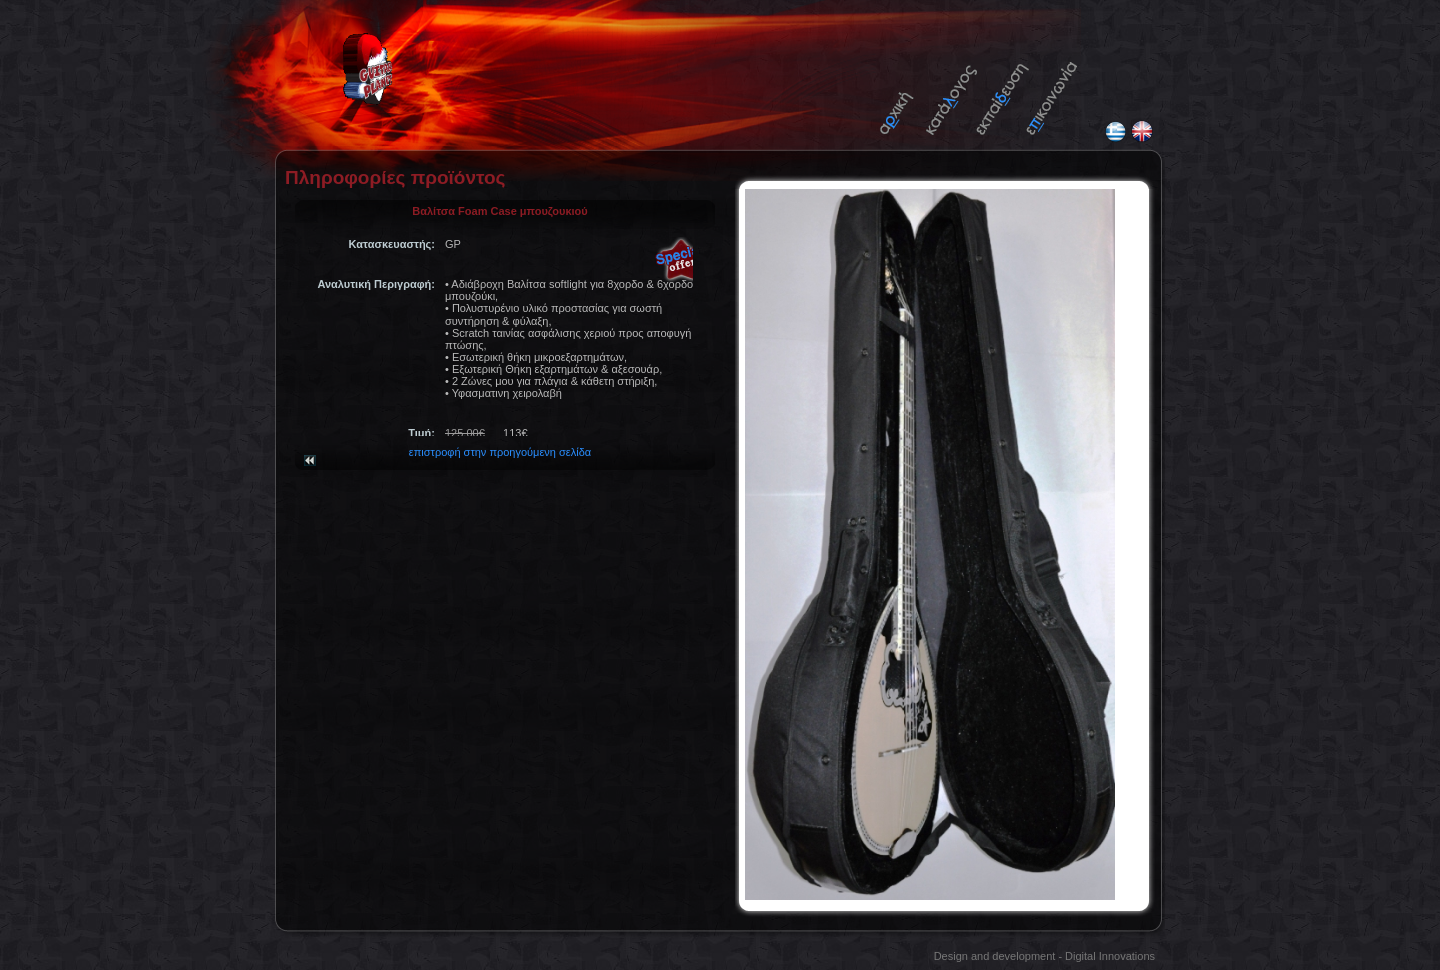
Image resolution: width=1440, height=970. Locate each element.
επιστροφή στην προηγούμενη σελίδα (500, 443)
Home (905, 87)
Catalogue (952, 87)
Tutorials (1002, 87)
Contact (1052, 87)
